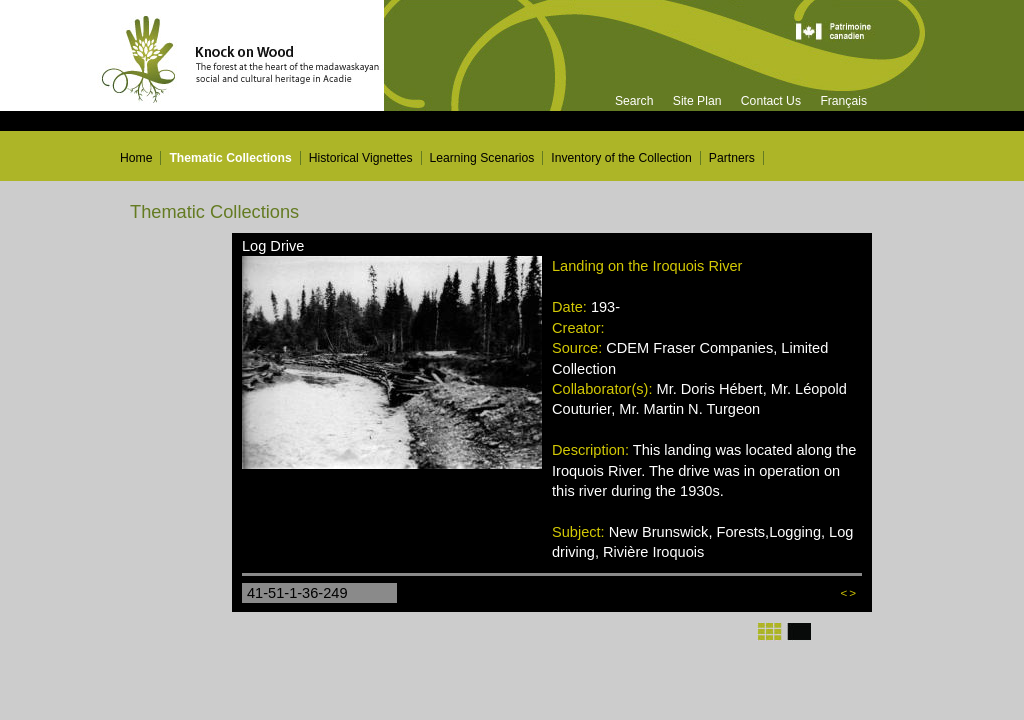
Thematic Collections (230, 158)
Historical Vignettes (361, 158)
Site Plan (697, 101)
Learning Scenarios (482, 158)
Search (634, 101)
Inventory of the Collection (621, 158)
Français (843, 101)
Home (136, 158)
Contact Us (771, 101)
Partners (732, 158)
